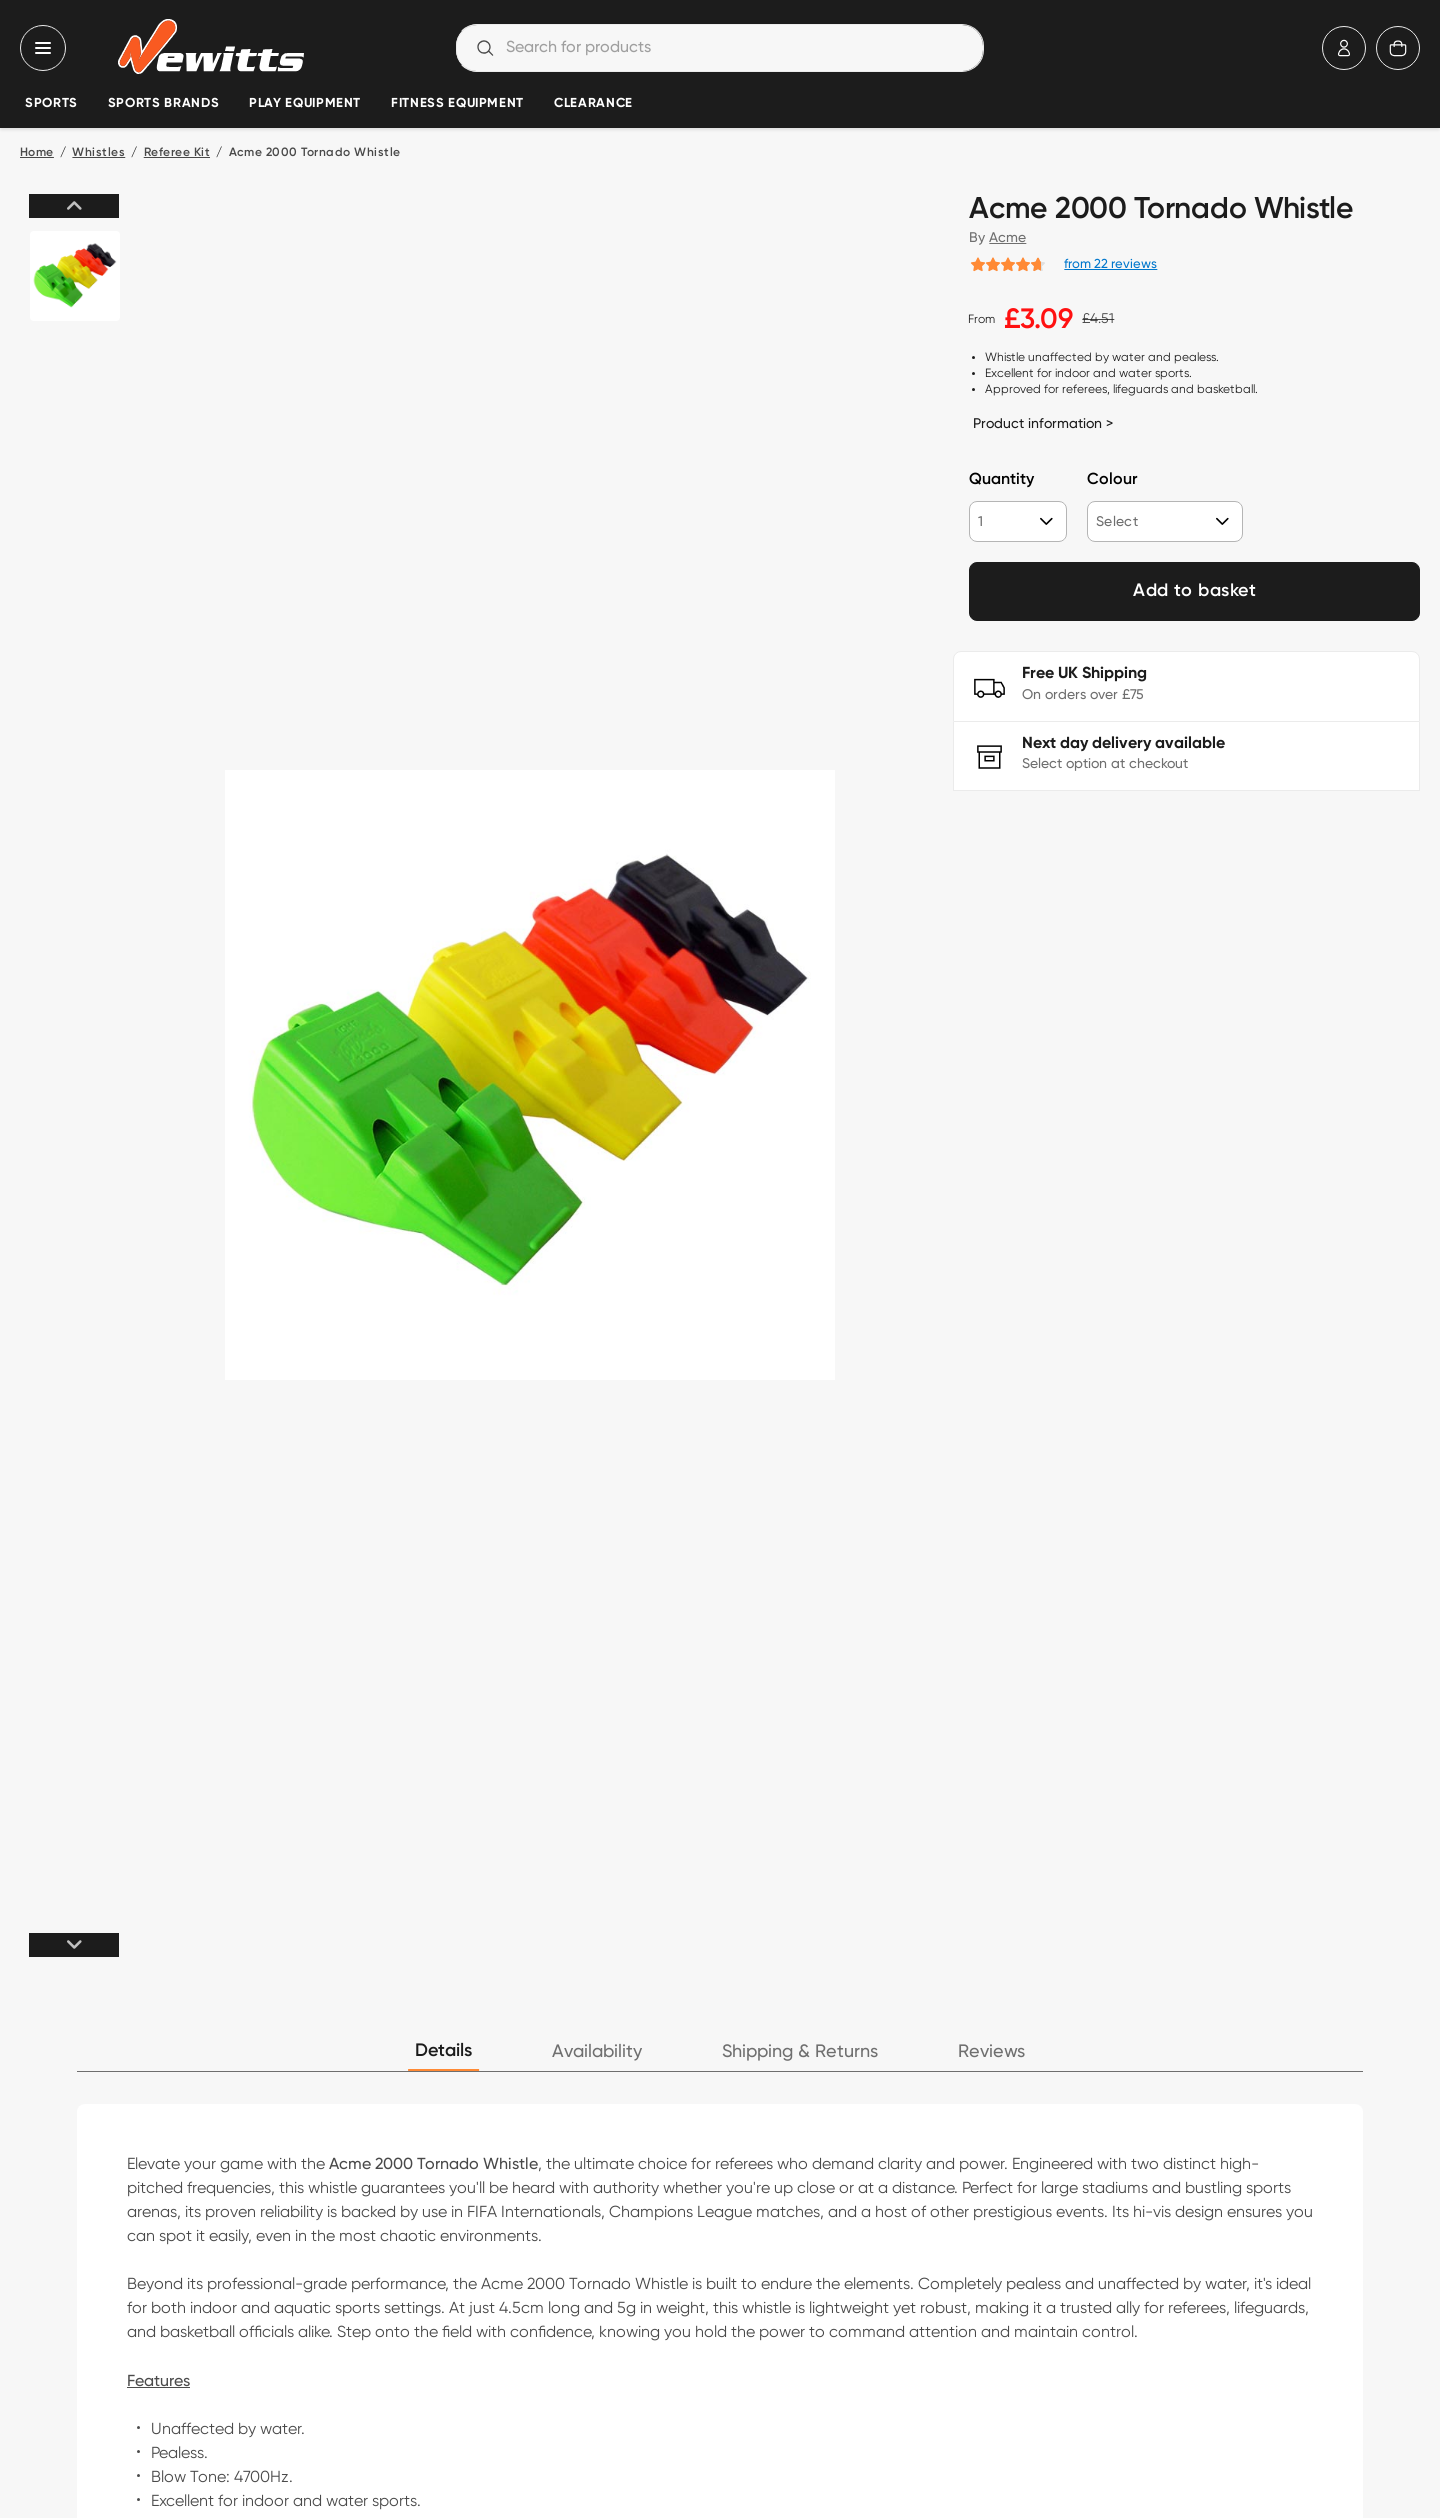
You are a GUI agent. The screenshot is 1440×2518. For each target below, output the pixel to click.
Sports (51, 103)
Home (37, 153)
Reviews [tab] (991, 2051)
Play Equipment (305, 103)
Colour (1112, 480)
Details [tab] (443, 2051)
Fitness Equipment (457, 103)
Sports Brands (163, 103)
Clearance (593, 103)
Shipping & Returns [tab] (800, 2051)
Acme (1007, 237)
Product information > (1043, 423)
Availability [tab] (597, 2051)
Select (1117, 521)
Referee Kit (177, 153)
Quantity (1001, 480)
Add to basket (1194, 591)
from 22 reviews (1110, 263)
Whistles (98, 153)
